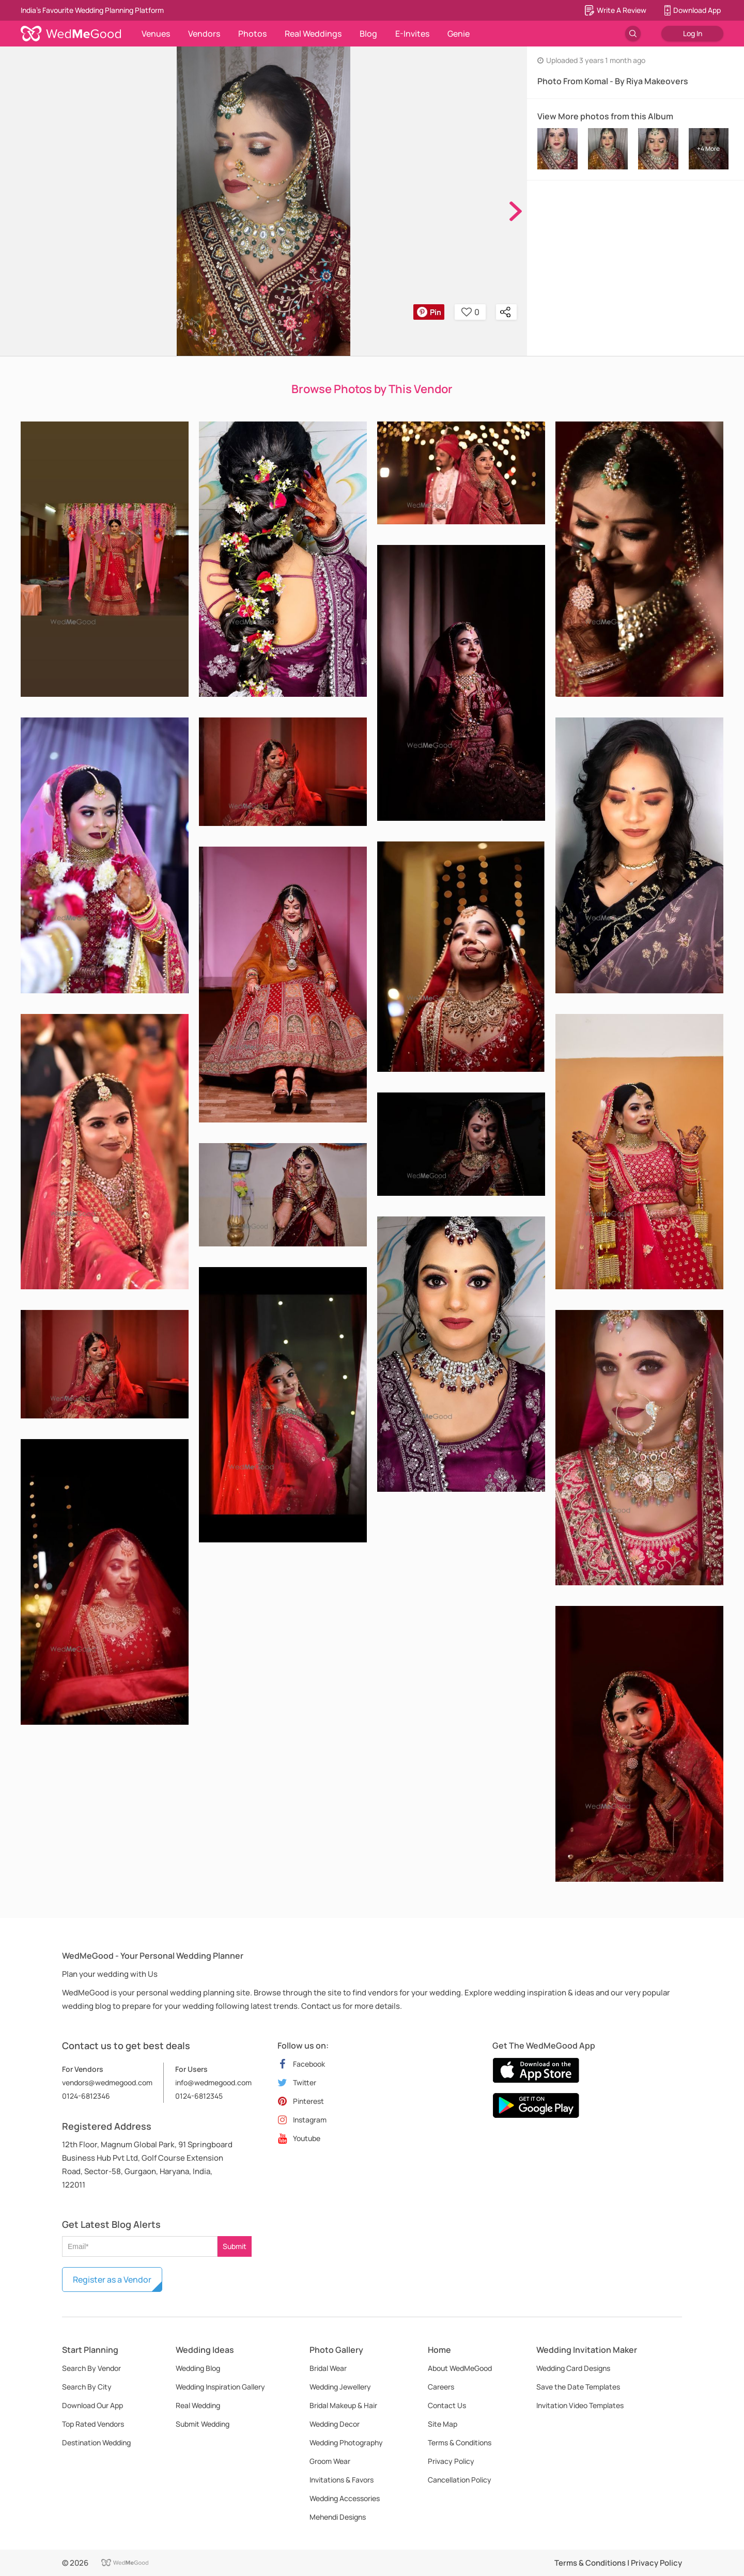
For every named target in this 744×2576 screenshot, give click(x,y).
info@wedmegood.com (213, 2082)
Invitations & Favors (341, 2480)
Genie (458, 33)
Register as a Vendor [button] (112, 2279)
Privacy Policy (451, 2461)
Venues (156, 33)
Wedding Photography (346, 2442)
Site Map (442, 2424)
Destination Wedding (96, 2442)
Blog (368, 33)
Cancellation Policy (459, 2480)
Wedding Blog (198, 2368)
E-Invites (412, 33)
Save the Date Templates (578, 2387)
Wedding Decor (334, 2424)
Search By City (87, 2387)
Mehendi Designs (337, 2517)
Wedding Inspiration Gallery (220, 2387)
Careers (441, 2387)
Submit (234, 2246)
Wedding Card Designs (573, 2368)
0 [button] (470, 312)
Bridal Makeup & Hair (343, 2405)
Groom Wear (329, 2461)
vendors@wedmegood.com (107, 2082)
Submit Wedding (202, 2424)
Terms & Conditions (459, 2442)
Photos (252, 33)
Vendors (204, 33)
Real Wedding (198, 2405)
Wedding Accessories (344, 2498)
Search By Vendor (91, 2368)
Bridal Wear (328, 2368)
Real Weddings (313, 33)
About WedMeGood (460, 2368)
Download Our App (92, 2405)
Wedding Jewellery (340, 2387)
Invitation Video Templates (580, 2405)
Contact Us (447, 2405)
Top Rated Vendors (93, 2424)
